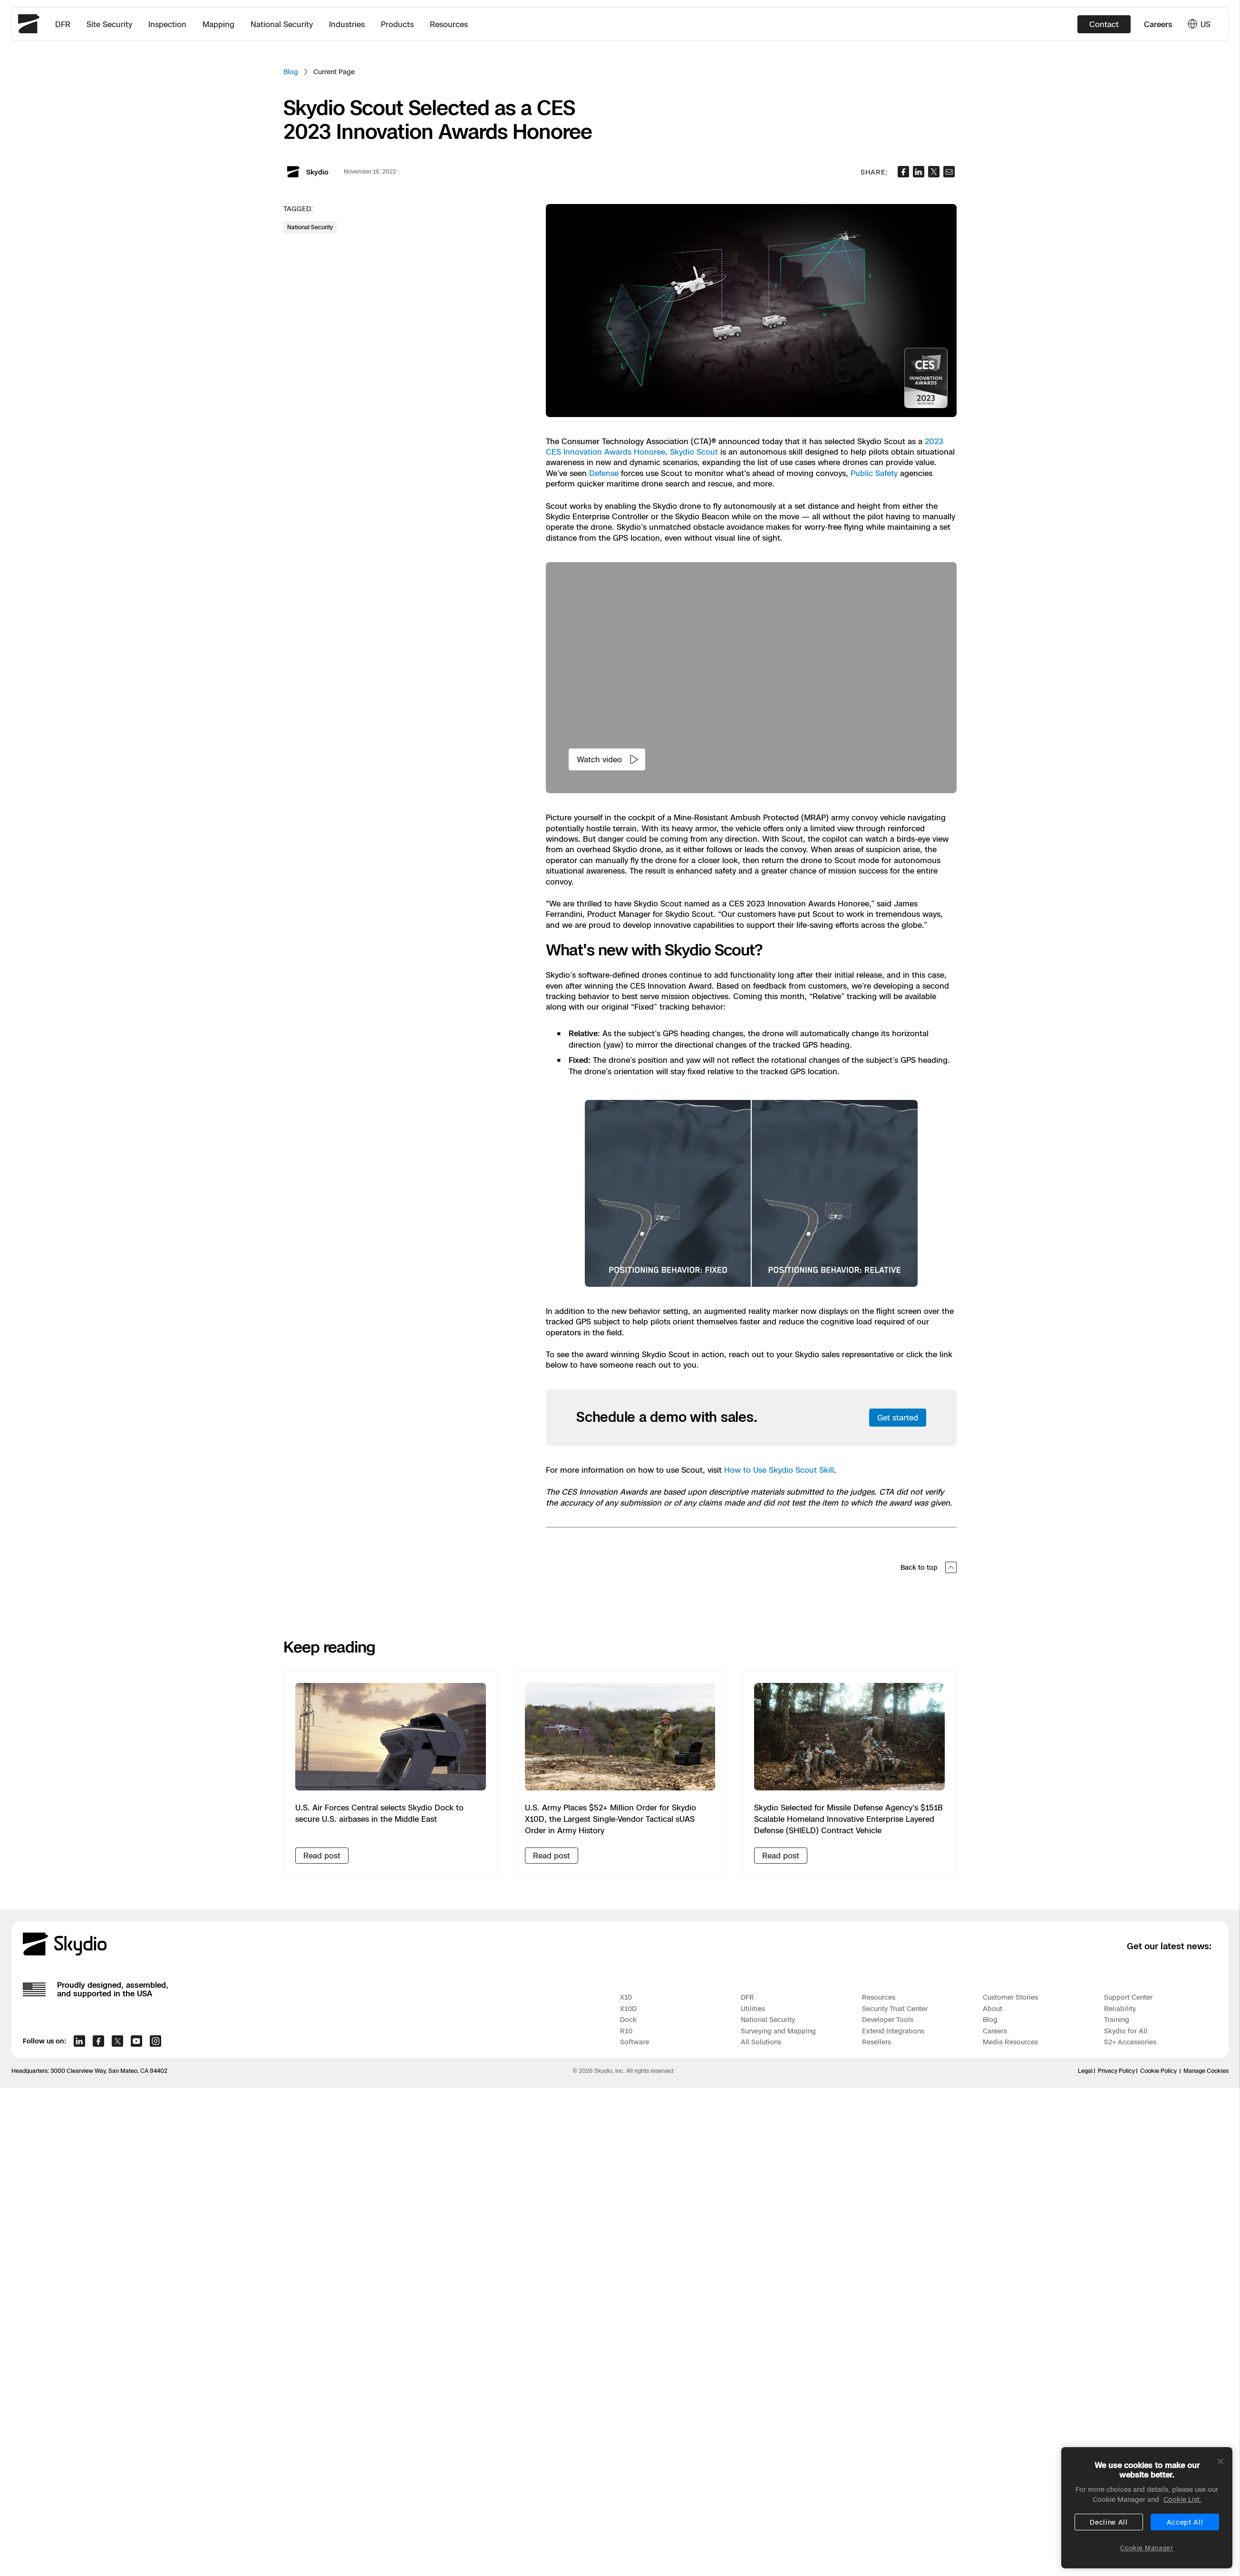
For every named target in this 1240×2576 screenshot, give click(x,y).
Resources (449, 24)
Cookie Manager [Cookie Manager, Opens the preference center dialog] (1146, 2548)
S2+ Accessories (1130, 2042)
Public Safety (874, 473)
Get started (897, 1417)
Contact (1104, 24)
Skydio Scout (694, 452)
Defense (604, 473)
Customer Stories (1010, 1997)
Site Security (109, 24)
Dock (628, 2019)
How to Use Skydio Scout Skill (779, 1470)
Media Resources (1010, 2042)
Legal (1085, 2070)
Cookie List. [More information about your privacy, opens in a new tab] (1182, 2499)
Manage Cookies (1206, 2070)
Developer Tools (887, 2019)
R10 (626, 2031)
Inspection (167, 24)
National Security (282, 24)
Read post (321, 1855)
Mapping (218, 24)
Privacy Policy (1116, 2070)
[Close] (1220, 2461)
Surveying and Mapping (778, 2031)
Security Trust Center (895, 2008)
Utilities (753, 2008)
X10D (628, 2008)
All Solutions (761, 2042)
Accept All (1185, 2522)
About (992, 2008)
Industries (347, 24)
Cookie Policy (1158, 2070)
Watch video (608, 759)
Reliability (1120, 2008)
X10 (626, 1997)
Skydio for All (1125, 2031)
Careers (1158, 24)
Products (397, 24)
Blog (290, 72)
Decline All (1109, 2522)
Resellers (876, 2042)
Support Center (1128, 1997)
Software (634, 2042)
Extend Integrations (893, 2031)
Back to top (929, 1567)
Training (1116, 2019)
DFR (62, 24)
